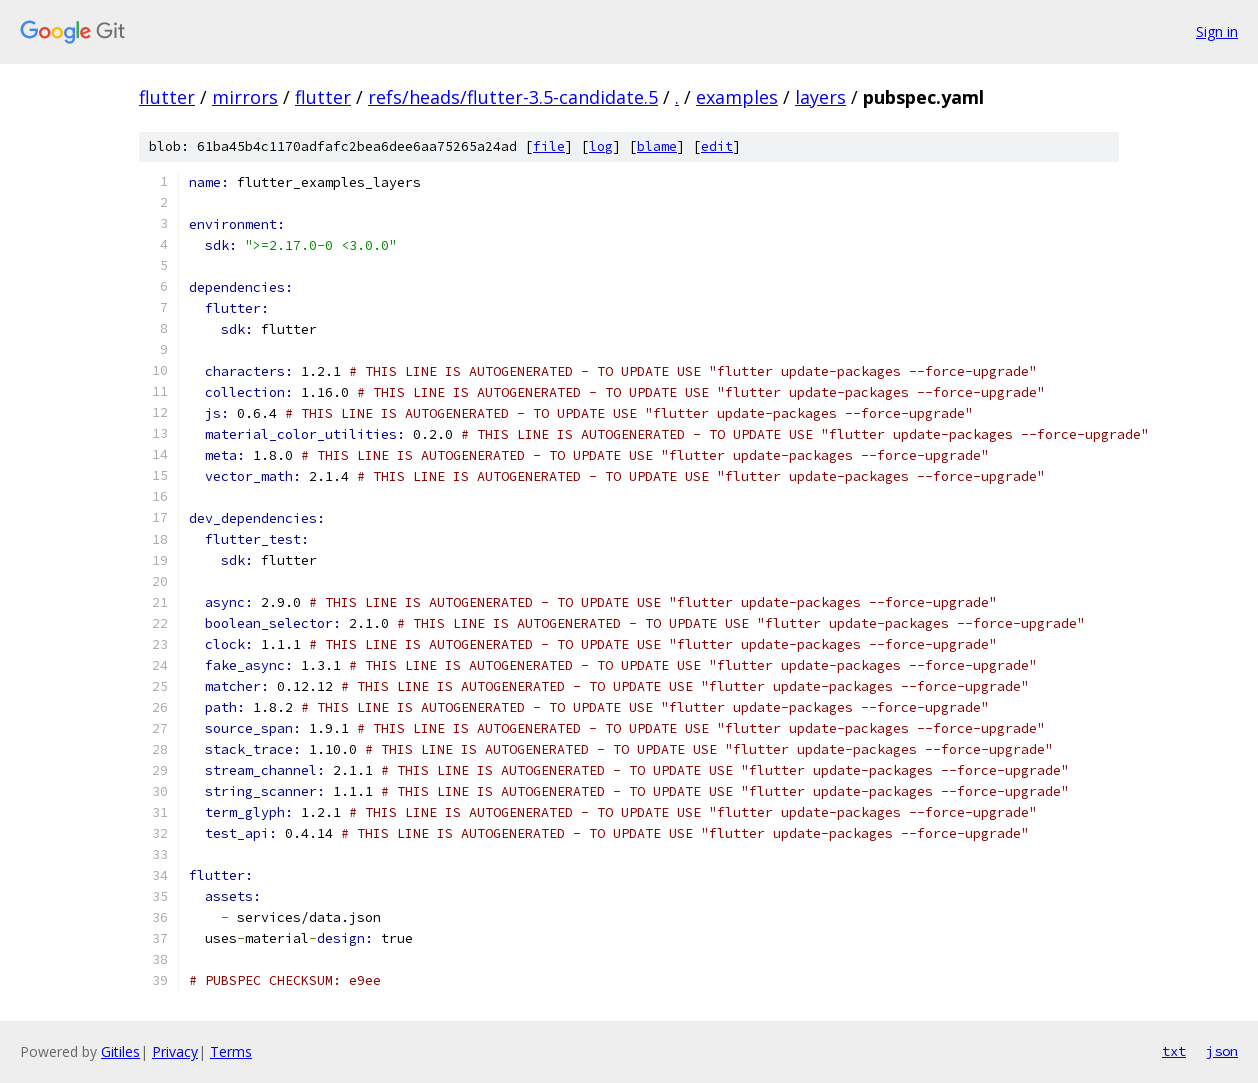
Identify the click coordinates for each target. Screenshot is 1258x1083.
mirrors (245, 97)
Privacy (175, 1051)
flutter (167, 97)
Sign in (1217, 31)
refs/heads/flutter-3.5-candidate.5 (513, 97)
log (601, 146)
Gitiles (120, 1051)
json (1222, 1051)
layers (820, 97)
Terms (231, 1051)
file (549, 146)
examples (737, 97)
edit (717, 146)
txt (1174, 1051)
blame (657, 146)
